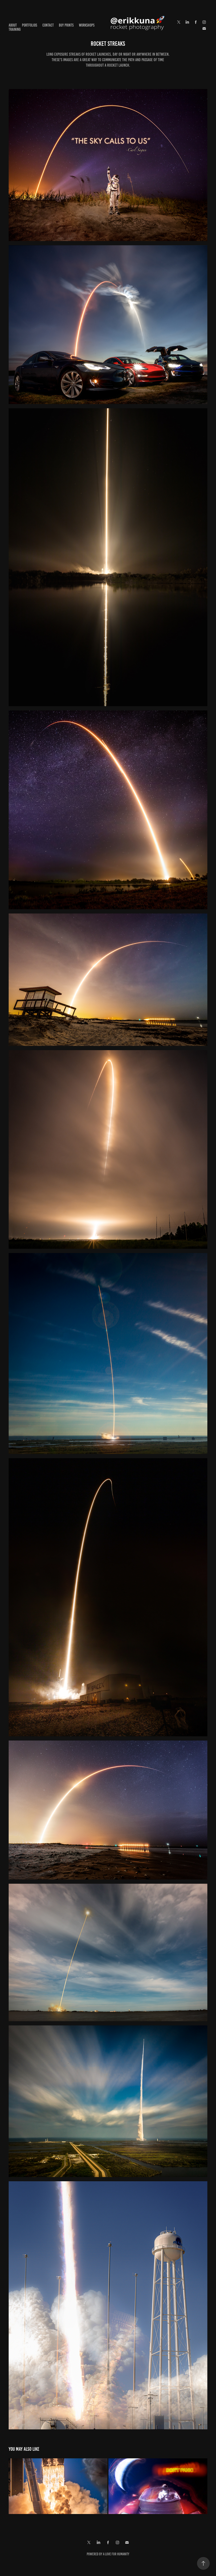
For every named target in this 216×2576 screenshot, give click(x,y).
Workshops (86, 25)
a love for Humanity (116, 2554)
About (13, 25)
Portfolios (29, 25)
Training (15, 29)
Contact (48, 25)
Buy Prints (66, 25)
